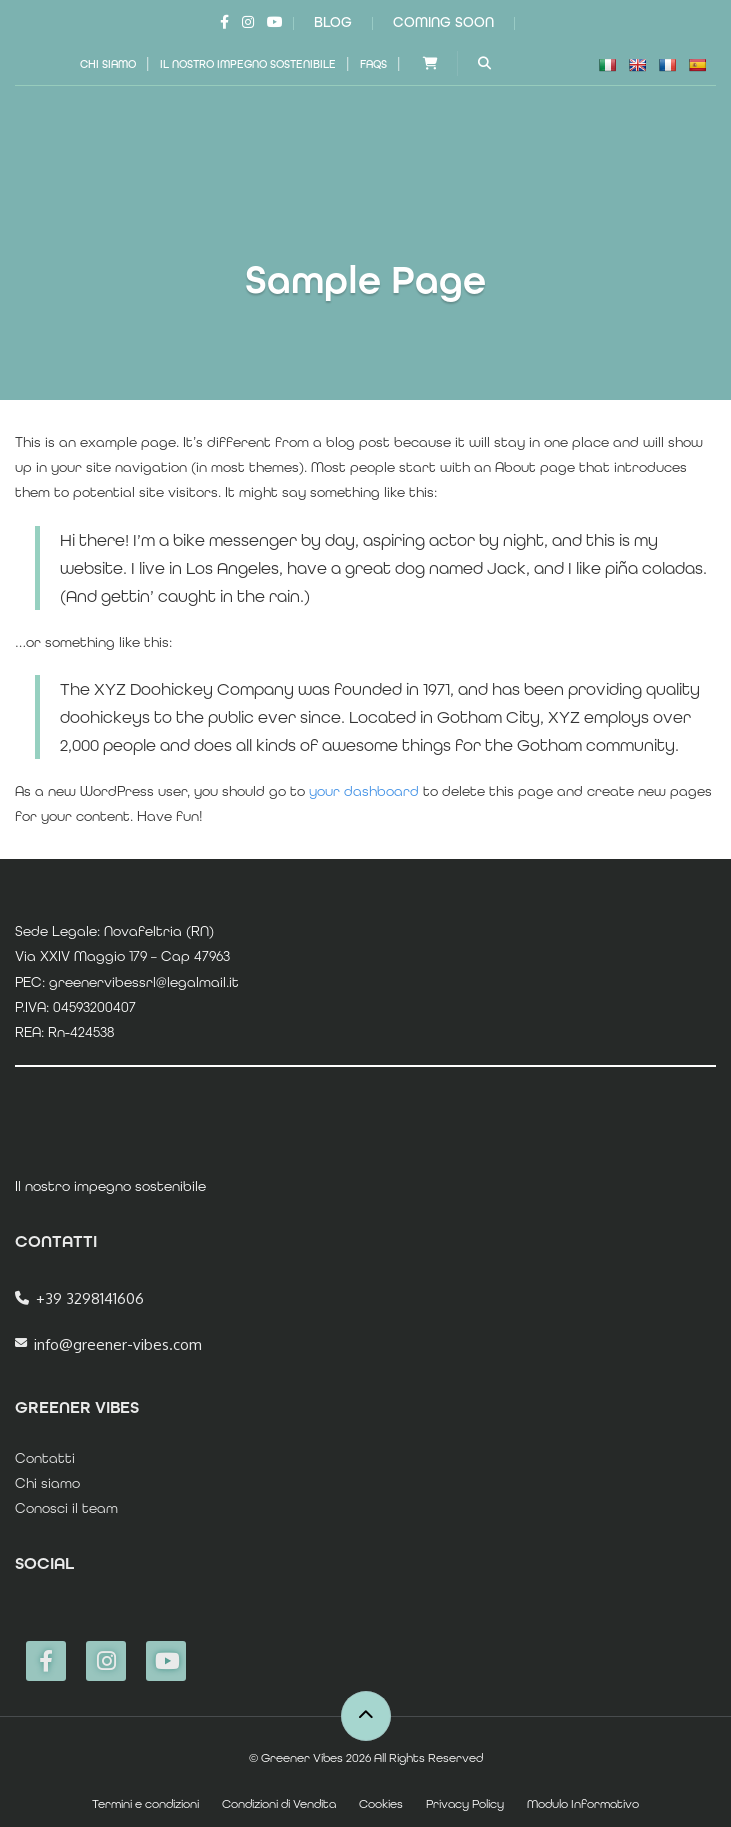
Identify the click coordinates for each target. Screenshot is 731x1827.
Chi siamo (108, 64)
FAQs (373, 64)
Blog (333, 22)
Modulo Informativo (583, 1804)
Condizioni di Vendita (279, 1804)
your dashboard (364, 791)
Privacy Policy (465, 1804)
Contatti (45, 1458)
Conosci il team (66, 1508)
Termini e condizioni (145, 1804)
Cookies (381, 1804)
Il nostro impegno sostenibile (248, 64)
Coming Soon (443, 22)
